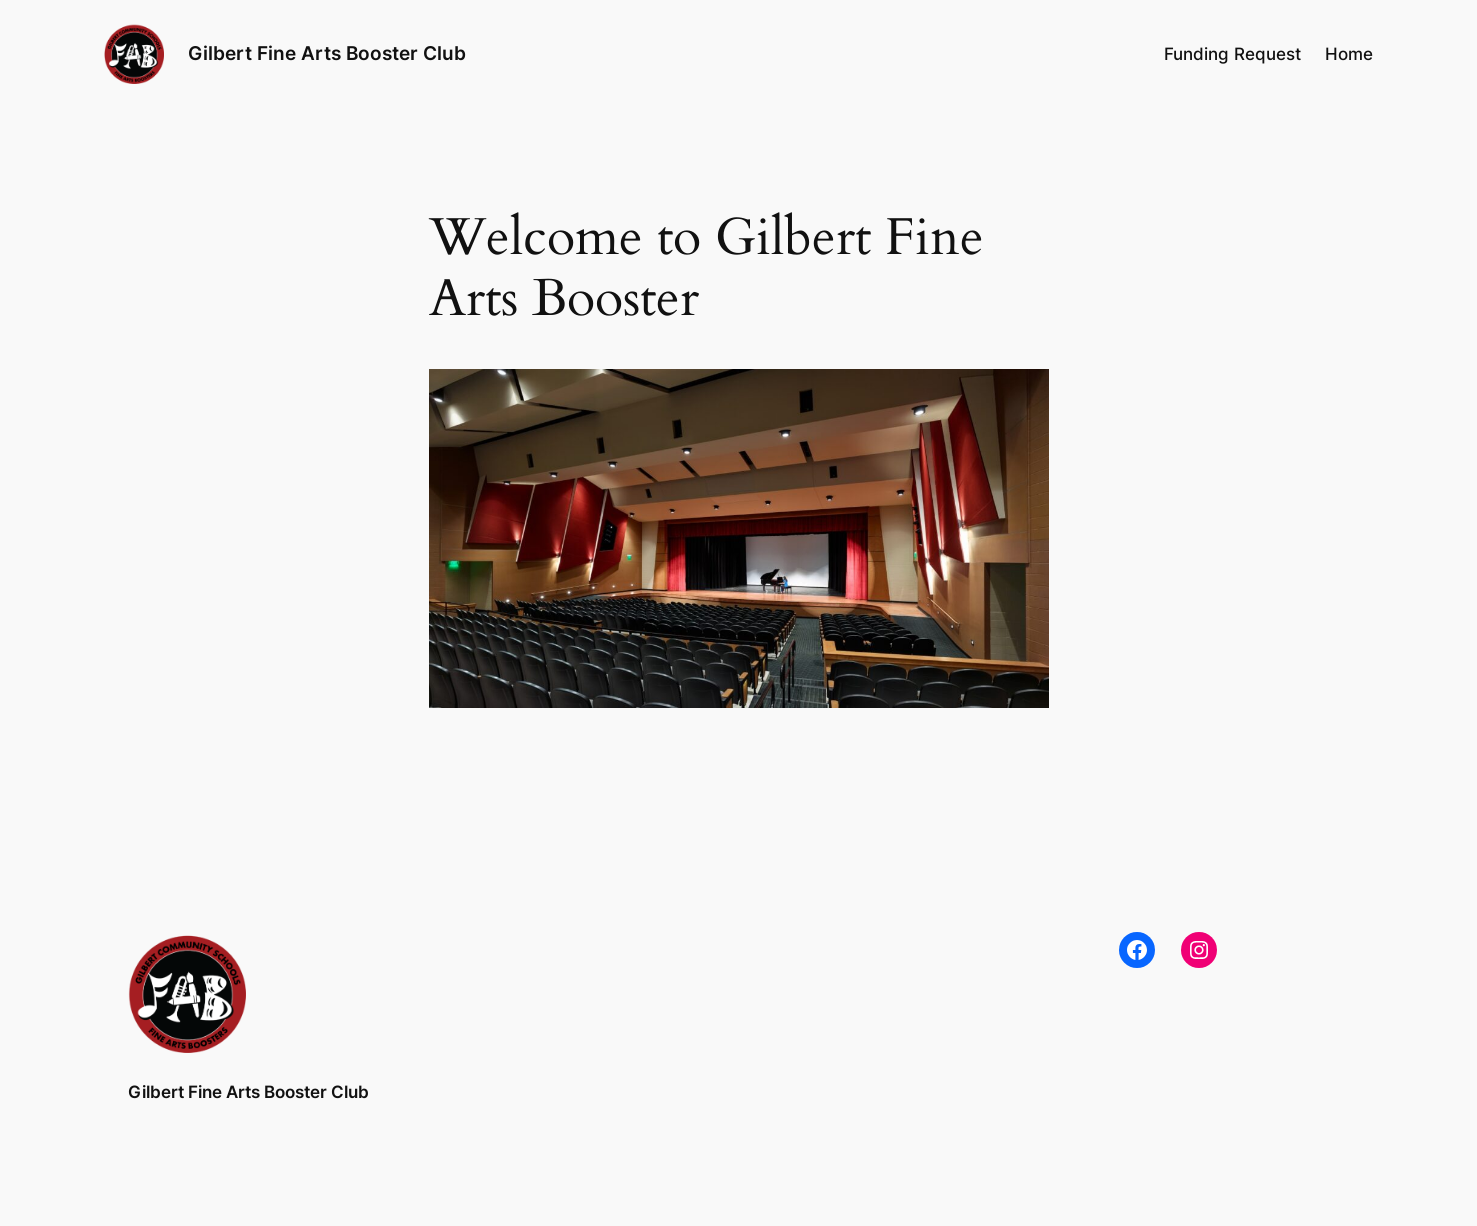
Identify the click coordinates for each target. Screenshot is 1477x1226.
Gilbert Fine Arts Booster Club (327, 53)
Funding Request (1232, 54)
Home (1349, 54)
